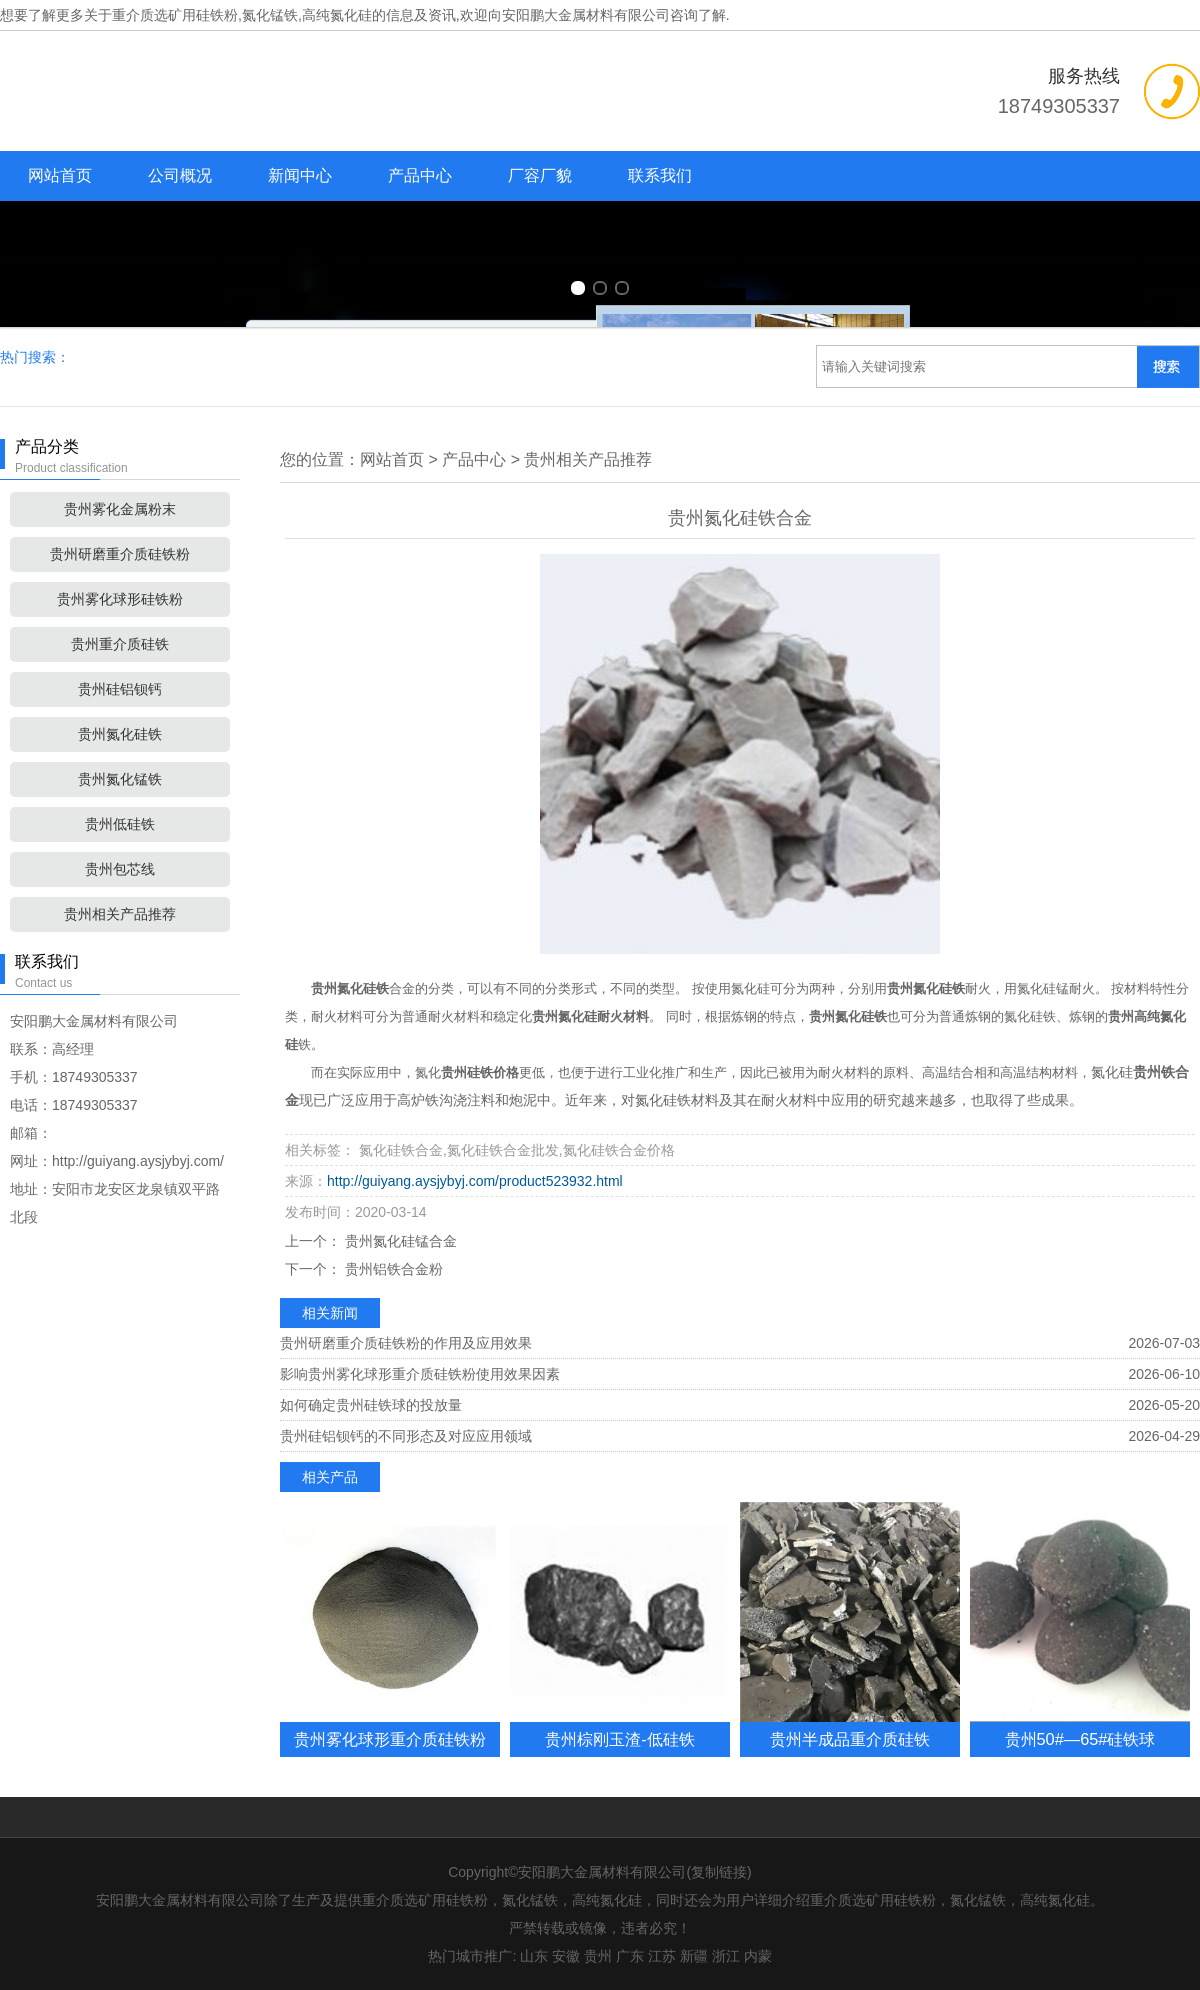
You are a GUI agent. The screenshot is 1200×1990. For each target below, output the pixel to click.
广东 (630, 1956)
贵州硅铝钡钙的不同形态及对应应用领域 (406, 1436)
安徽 (566, 1956)
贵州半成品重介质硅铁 (850, 1739)
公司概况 (180, 175)
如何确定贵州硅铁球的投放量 (371, 1405)
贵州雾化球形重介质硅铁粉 (390, 1739)
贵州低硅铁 (120, 824)
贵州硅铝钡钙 (120, 689)
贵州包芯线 (120, 869)
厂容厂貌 (540, 175)
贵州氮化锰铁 (120, 779)
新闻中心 (300, 175)
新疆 (694, 1956)
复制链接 (719, 1872)
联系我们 (660, 175)
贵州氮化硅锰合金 (399, 1241)
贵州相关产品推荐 (120, 914)
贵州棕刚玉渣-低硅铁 (619, 1739)
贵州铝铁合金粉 (392, 1269)
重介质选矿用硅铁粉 (175, 15)
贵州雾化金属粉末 (120, 509)
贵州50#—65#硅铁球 (1080, 1739)
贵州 (598, 1956)
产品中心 (420, 175)
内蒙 (758, 1956)
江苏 (662, 1956)
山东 (534, 1956)
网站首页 (60, 175)
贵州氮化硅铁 (120, 734)
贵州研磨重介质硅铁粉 (120, 554)
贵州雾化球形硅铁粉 (120, 599)
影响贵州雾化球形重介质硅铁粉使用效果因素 (420, 1374)
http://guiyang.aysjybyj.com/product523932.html (475, 1181)
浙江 (726, 1956)
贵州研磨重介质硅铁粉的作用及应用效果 (406, 1343)
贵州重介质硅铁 (120, 644)
